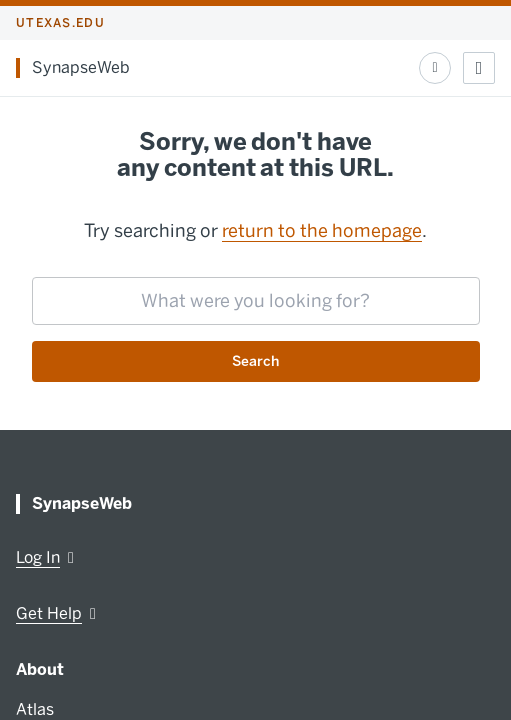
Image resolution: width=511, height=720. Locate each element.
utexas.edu (60, 23)
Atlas (35, 709)
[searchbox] (256, 301)
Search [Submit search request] (255, 361)
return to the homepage (322, 231)
